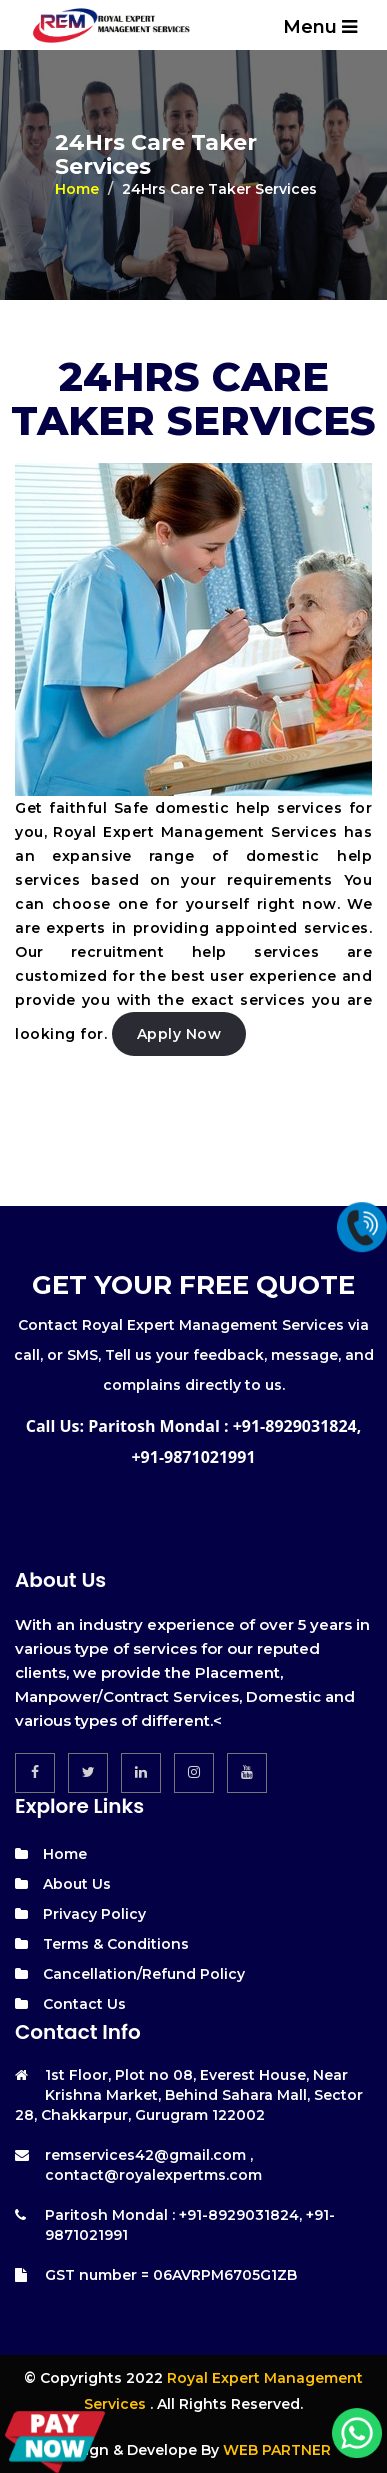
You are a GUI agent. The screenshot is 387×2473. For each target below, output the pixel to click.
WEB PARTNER (277, 2450)
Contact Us (84, 2004)
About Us (77, 1884)
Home (77, 189)
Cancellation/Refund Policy (144, 1974)
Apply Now (179, 1034)
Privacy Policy (94, 1914)
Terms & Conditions (116, 1944)
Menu (320, 27)
